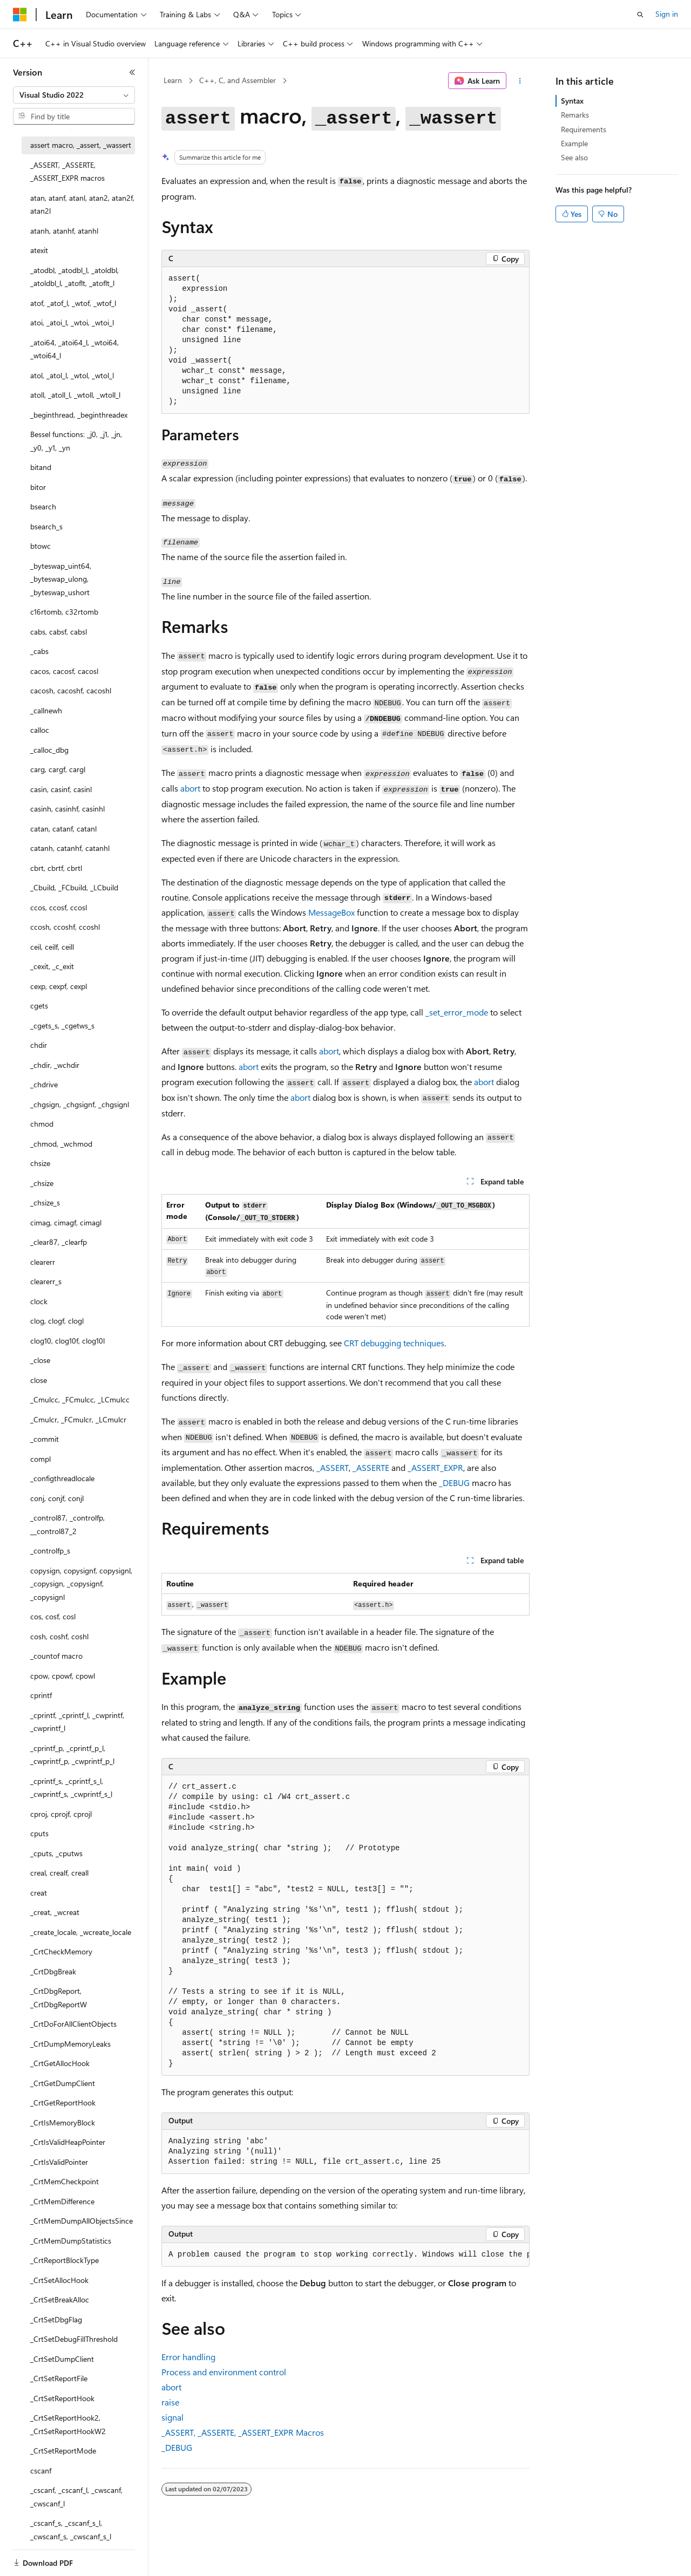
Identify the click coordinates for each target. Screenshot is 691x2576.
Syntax (572, 101)
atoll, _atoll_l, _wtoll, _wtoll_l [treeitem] (75, 395)
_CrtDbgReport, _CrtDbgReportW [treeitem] (58, 1997)
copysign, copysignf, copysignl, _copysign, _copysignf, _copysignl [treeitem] (81, 1583)
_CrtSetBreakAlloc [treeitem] (59, 2299)
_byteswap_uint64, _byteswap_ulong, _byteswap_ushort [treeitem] (60, 579)
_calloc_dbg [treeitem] (49, 750)
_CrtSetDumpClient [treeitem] (62, 2359)
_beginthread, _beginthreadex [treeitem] (78, 415)
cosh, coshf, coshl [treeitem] (59, 1636)
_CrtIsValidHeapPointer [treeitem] (67, 2142)
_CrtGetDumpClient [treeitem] (62, 2083)
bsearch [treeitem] (43, 506)
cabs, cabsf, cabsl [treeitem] (58, 631)
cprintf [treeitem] (41, 1695)
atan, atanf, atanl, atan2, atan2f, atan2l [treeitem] (82, 204)
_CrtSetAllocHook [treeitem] (59, 2280)
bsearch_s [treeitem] (46, 526)
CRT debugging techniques (394, 1342)
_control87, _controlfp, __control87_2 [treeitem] (67, 1524)
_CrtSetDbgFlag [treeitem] (56, 2319)
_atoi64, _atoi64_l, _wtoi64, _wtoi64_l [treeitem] (74, 349)
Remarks (575, 115)
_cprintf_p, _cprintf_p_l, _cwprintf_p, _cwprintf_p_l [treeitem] (72, 1755)
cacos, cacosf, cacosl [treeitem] (64, 671)
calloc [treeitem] (39, 730)
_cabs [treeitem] (39, 651)
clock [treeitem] (39, 1301)
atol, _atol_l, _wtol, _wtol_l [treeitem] (72, 375)
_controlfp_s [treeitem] (50, 1550)
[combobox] (74, 95)
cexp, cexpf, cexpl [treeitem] (58, 986)
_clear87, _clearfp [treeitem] (58, 1242)
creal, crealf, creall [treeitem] (59, 1873)
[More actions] (520, 81)
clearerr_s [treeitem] (46, 1281)
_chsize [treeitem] (41, 1183)
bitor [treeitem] (38, 487)
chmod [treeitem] (41, 1124)
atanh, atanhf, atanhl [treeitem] (64, 231)
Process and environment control (223, 2371)
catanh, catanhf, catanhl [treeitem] (70, 848)
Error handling (188, 2356)
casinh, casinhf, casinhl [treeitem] (67, 808)
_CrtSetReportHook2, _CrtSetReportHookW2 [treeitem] (68, 2424)
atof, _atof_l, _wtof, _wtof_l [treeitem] (73, 303)
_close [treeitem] (40, 1360)
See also (574, 157)
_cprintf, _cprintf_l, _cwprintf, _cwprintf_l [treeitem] (77, 1722)
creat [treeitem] (38, 1892)
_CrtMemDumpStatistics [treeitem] (70, 2241)
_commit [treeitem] (44, 1439)
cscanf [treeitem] (40, 2470)
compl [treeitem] (40, 1459)
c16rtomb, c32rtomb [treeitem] (64, 611)
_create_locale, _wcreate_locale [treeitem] (80, 1932)
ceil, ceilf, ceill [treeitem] (52, 947)
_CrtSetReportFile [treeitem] (58, 2378)
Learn (173, 80)
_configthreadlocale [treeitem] (62, 1478)
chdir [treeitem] (38, 1045)
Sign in (666, 14)
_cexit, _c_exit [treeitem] (52, 966)
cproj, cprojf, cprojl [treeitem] (61, 1814)
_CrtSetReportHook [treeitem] (62, 2398)
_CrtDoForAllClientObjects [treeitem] (73, 2024)
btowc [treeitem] (40, 546)
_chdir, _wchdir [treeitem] (54, 1065)
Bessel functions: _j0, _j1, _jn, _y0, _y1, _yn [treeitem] (76, 441)
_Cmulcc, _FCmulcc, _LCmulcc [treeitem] (80, 1399)
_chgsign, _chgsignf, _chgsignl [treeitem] (79, 1104)
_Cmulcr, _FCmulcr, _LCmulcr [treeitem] (78, 1419)
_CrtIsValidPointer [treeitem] (59, 2162)
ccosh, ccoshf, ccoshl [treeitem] (65, 927)
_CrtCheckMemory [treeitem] (61, 1951)
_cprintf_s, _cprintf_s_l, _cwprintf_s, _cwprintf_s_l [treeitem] (71, 1788)
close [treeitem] (38, 1380)
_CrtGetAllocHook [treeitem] (60, 2063)
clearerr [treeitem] (42, 1262)
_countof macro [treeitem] (56, 1656)
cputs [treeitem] (39, 1833)
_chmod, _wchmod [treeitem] (61, 1144)
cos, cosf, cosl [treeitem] (53, 1616)
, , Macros (242, 2432)
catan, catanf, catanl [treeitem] (63, 828)
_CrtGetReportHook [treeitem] (63, 2102)
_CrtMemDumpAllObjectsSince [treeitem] (81, 2221)
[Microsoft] (20, 15)
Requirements (583, 129)
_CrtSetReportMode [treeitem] (63, 2450)
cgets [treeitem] (39, 1005)
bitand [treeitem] (40, 467)
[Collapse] (132, 72)
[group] (345, 2255)
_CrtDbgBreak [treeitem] (53, 1971)
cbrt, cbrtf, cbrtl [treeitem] (56, 868)
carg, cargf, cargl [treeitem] (57, 769)
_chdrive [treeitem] (44, 1084)
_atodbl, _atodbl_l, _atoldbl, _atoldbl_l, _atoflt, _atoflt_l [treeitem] (74, 277)
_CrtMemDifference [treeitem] (62, 2201)
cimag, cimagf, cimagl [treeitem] (65, 1222)
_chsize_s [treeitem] (45, 1202)
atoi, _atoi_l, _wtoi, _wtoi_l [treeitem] (72, 322)
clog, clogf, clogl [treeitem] (57, 1321)
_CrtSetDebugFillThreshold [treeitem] (74, 2339)
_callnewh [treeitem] (46, 710)
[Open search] (640, 14)
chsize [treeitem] (40, 1163)
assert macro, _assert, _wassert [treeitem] (80, 145)
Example (574, 143)
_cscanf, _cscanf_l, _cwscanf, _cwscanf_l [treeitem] (76, 2497)
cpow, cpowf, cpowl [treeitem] (62, 1676)
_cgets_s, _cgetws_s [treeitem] (62, 1025)
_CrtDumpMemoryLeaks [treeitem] (70, 2044)
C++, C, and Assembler (237, 80)
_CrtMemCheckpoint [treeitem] (64, 2181)
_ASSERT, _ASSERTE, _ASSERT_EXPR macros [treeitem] (67, 171)
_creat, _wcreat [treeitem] (54, 1912)
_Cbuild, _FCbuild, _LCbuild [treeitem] (74, 887)
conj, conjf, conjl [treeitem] (57, 1498)
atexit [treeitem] (39, 250)
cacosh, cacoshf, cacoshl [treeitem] (70, 690)
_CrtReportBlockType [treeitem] (64, 2260)
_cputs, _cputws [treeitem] (56, 1853)
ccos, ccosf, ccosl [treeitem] (58, 907)
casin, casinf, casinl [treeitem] (61, 789)
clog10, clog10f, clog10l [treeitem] (67, 1340)
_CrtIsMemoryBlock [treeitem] (62, 2122)
